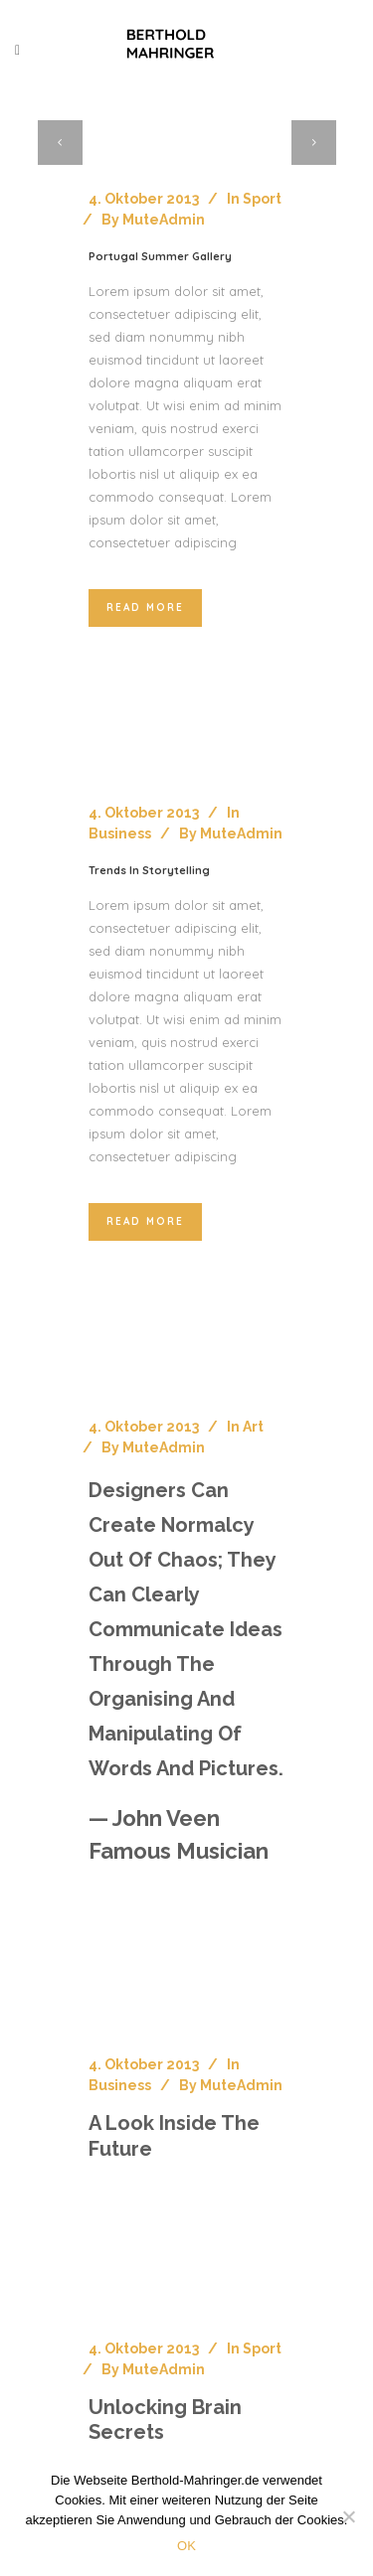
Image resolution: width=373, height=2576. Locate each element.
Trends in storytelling (149, 870)
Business (120, 833)
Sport (262, 199)
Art (253, 1427)
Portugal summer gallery (160, 256)
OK (186, 2545)
